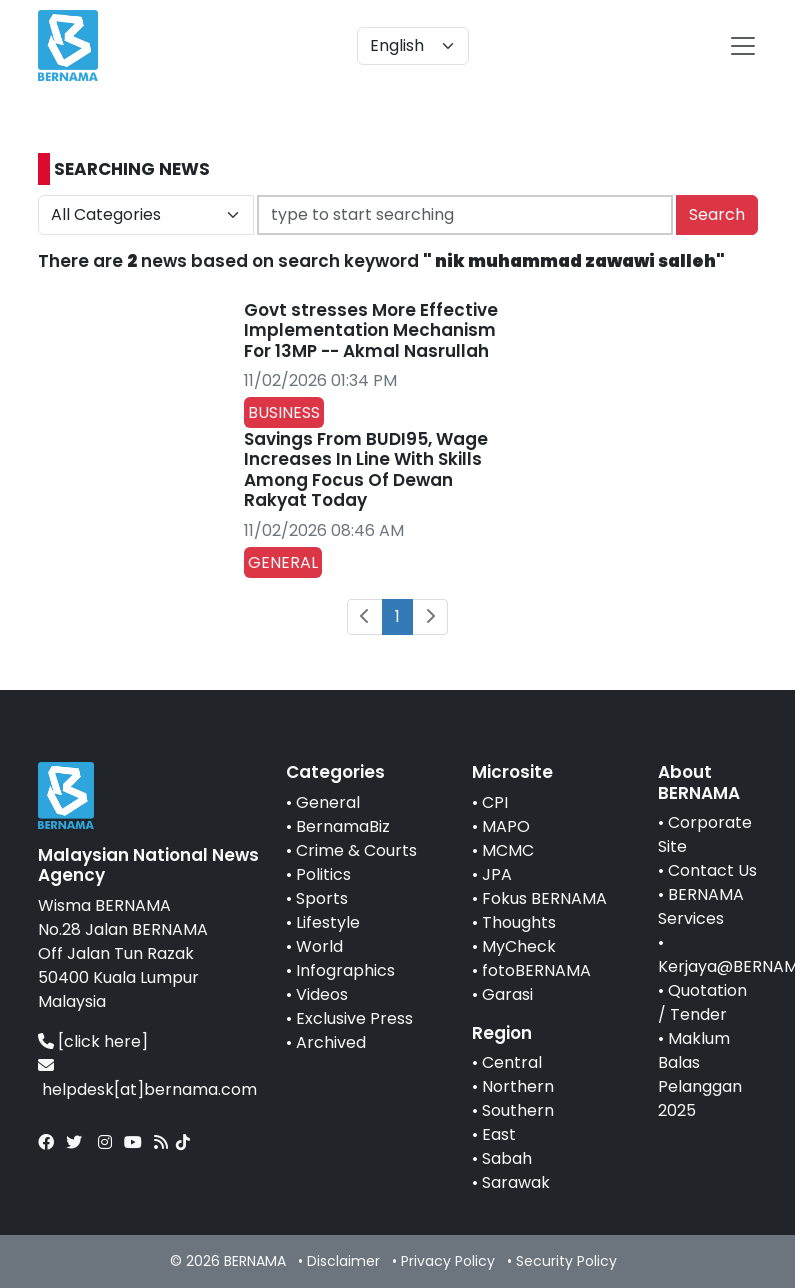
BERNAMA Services (701, 906)
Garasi (507, 994)
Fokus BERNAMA (544, 898)
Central (512, 1062)
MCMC (508, 850)
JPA (497, 874)
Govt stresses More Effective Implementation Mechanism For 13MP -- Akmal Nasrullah (371, 330)
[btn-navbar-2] (743, 46)
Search (717, 214)
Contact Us (712, 870)
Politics (323, 874)
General (328, 802)
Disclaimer (343, 1261)
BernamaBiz (343, 826)
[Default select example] (413, 46)
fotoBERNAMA (536, 970)
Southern (518, 1110)
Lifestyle (328, 922)
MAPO (506, 826)
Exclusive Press (354, 1018)
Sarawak (516, 1182)
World (319, 946)
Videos (322, 994)
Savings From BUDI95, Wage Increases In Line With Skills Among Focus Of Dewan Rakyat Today (366, 469)
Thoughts (519, 922)
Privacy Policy (448, 1261)
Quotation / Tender (702, 1002)
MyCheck (519, 946)
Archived (331, 1042)
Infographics (345, 970)
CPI (495, 802)
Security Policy (566, 1261)
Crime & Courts (356, 850)
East (499, 1134)
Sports (322, 898)
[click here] (103, 1041)
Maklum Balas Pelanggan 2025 (700, 1074)
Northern (518, 1086)
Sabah (507, 1158)
